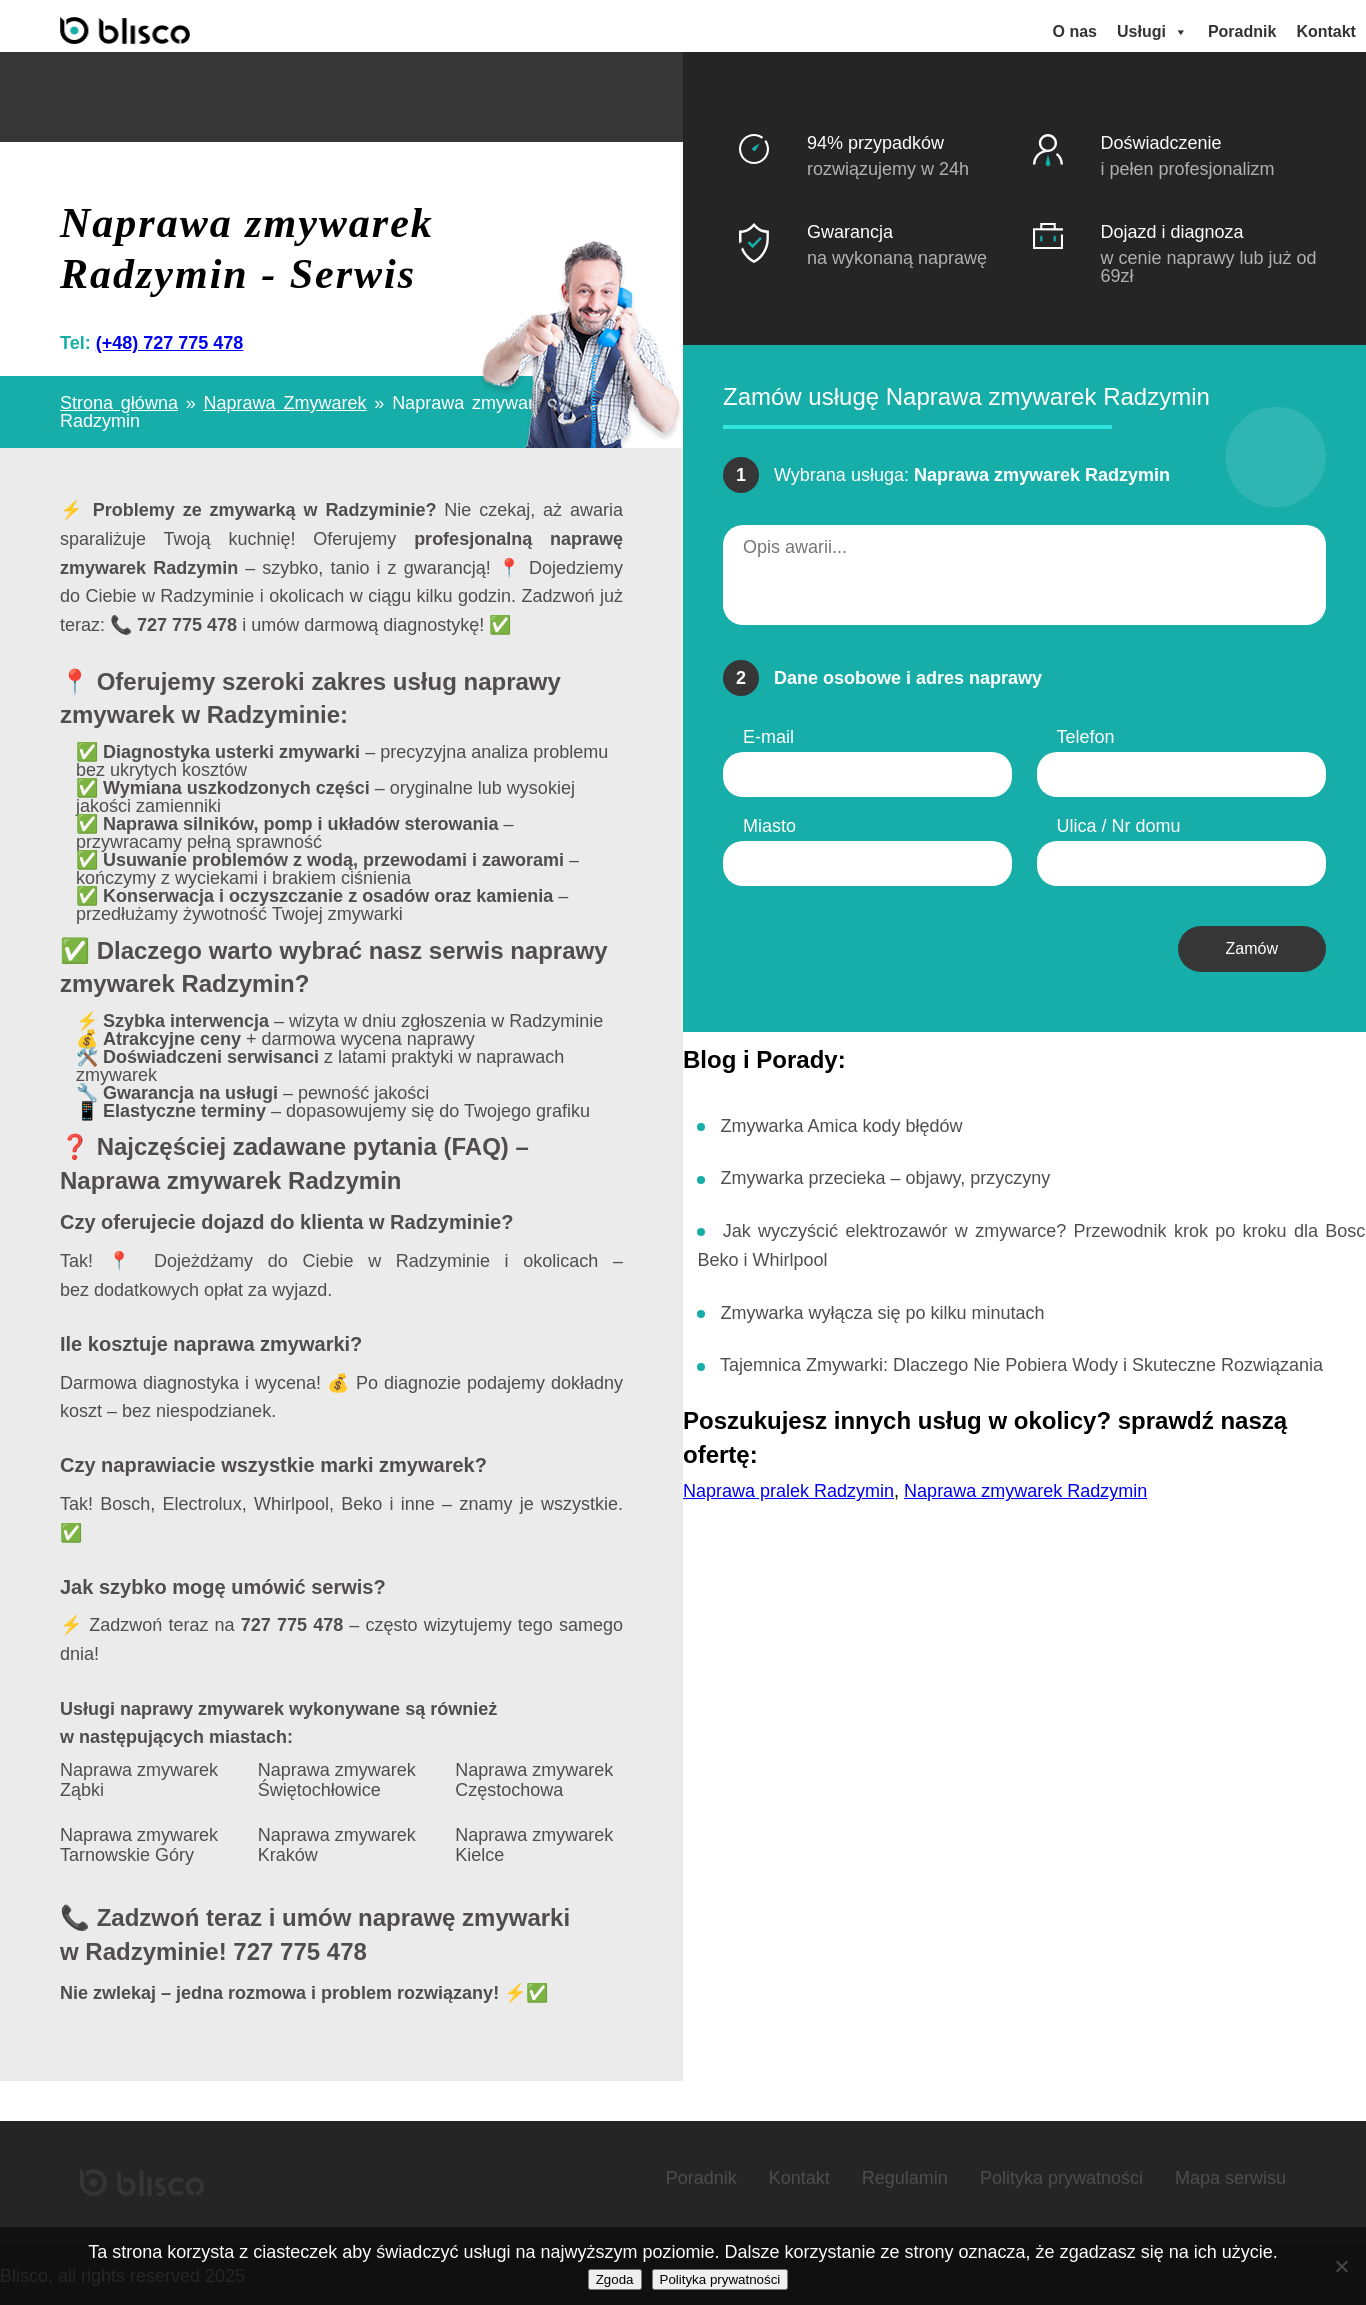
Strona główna (119, 403)
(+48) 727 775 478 (170, 343)
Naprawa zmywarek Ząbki (139, 1780)
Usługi (1152, 32)
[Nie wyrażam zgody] (1341, 2266)
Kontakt (1326, 31)
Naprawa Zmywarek (285, 403)
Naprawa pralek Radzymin (788, 1491)
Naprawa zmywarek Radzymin (1025, 1491)
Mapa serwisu (1230, 2178)
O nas (1075, 31)
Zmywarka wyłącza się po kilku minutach (882, 1313)
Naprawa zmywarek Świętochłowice (337, 1780)
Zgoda (615, 2279)
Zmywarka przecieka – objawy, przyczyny (885, 1178)
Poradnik (1242, 31)
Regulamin (905, 2178)
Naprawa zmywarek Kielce (534, 1845)
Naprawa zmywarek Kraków (337, 1845)
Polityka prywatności (1061, 2178)
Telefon (1086, 737)
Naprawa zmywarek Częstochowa (534, 1780)
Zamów (1252, 948)
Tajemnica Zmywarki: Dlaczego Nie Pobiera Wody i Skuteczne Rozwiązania (1021, 1365)
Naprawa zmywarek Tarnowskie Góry (139, 1845)
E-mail (768, 737)
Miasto (769, 826)
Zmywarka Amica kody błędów (841, 1125)
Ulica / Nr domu (1119, 826)
